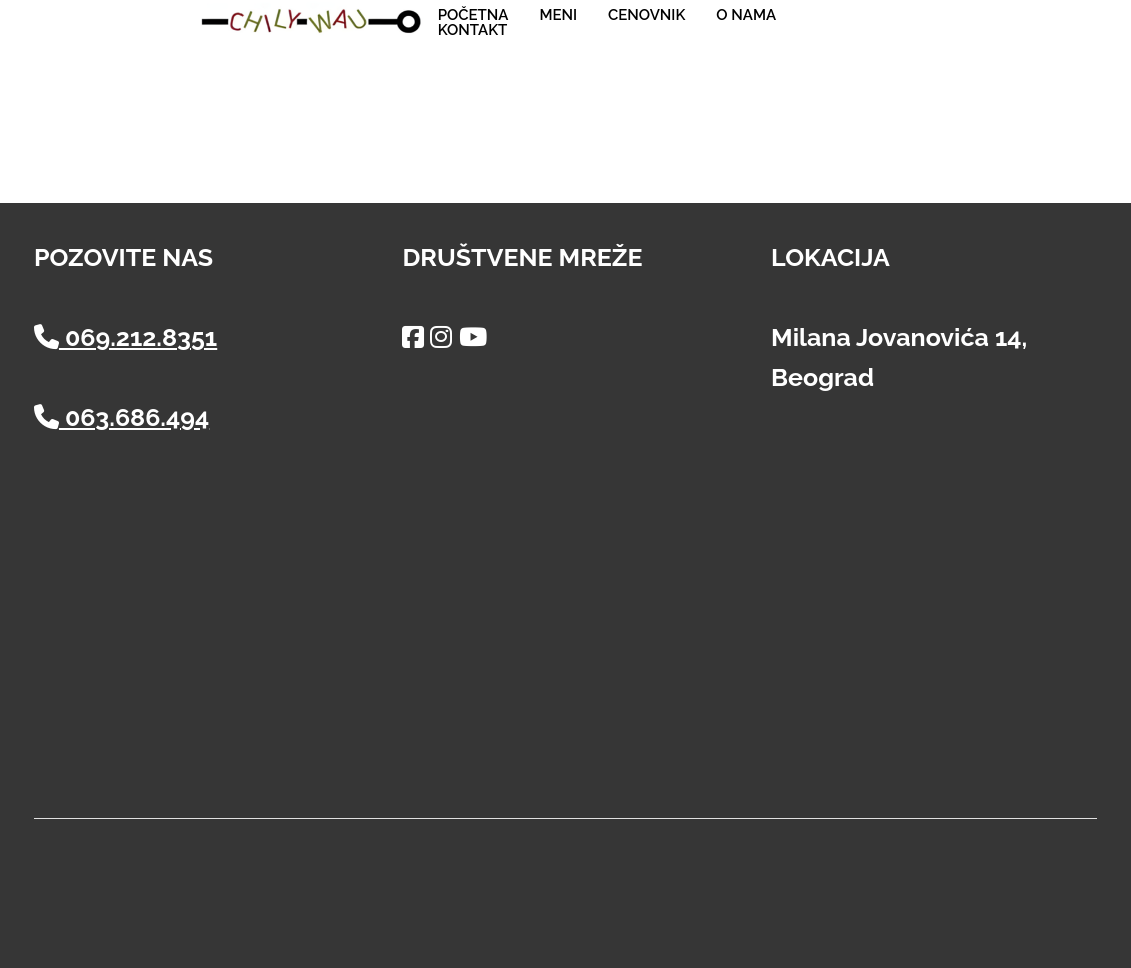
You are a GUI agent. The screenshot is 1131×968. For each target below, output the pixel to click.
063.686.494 (121, 417)
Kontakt (473, 30)
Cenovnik (646, 15)
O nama (746, 15)
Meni (558, 15)
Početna (473, 15)
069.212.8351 (125, 337)
